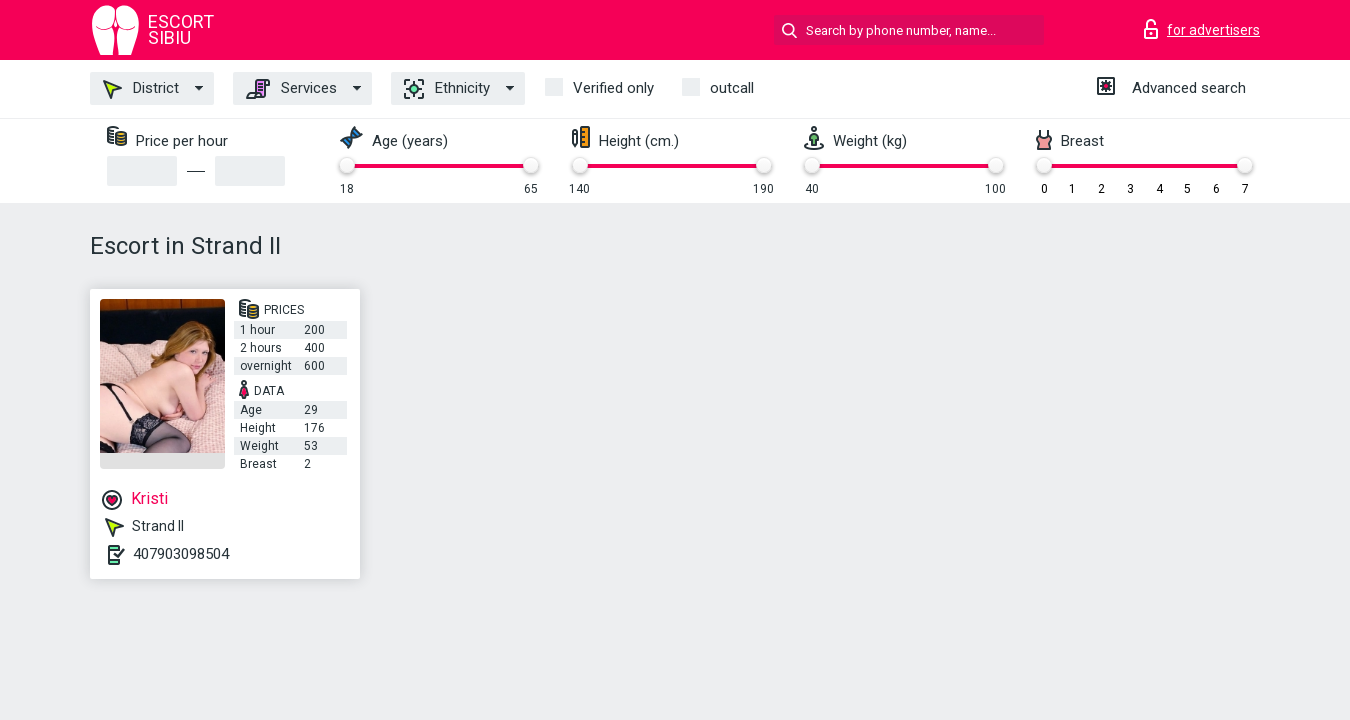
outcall (732, 88)
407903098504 (181, 554)
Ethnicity (447, 89)
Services (291, 89)
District (141, 89)
